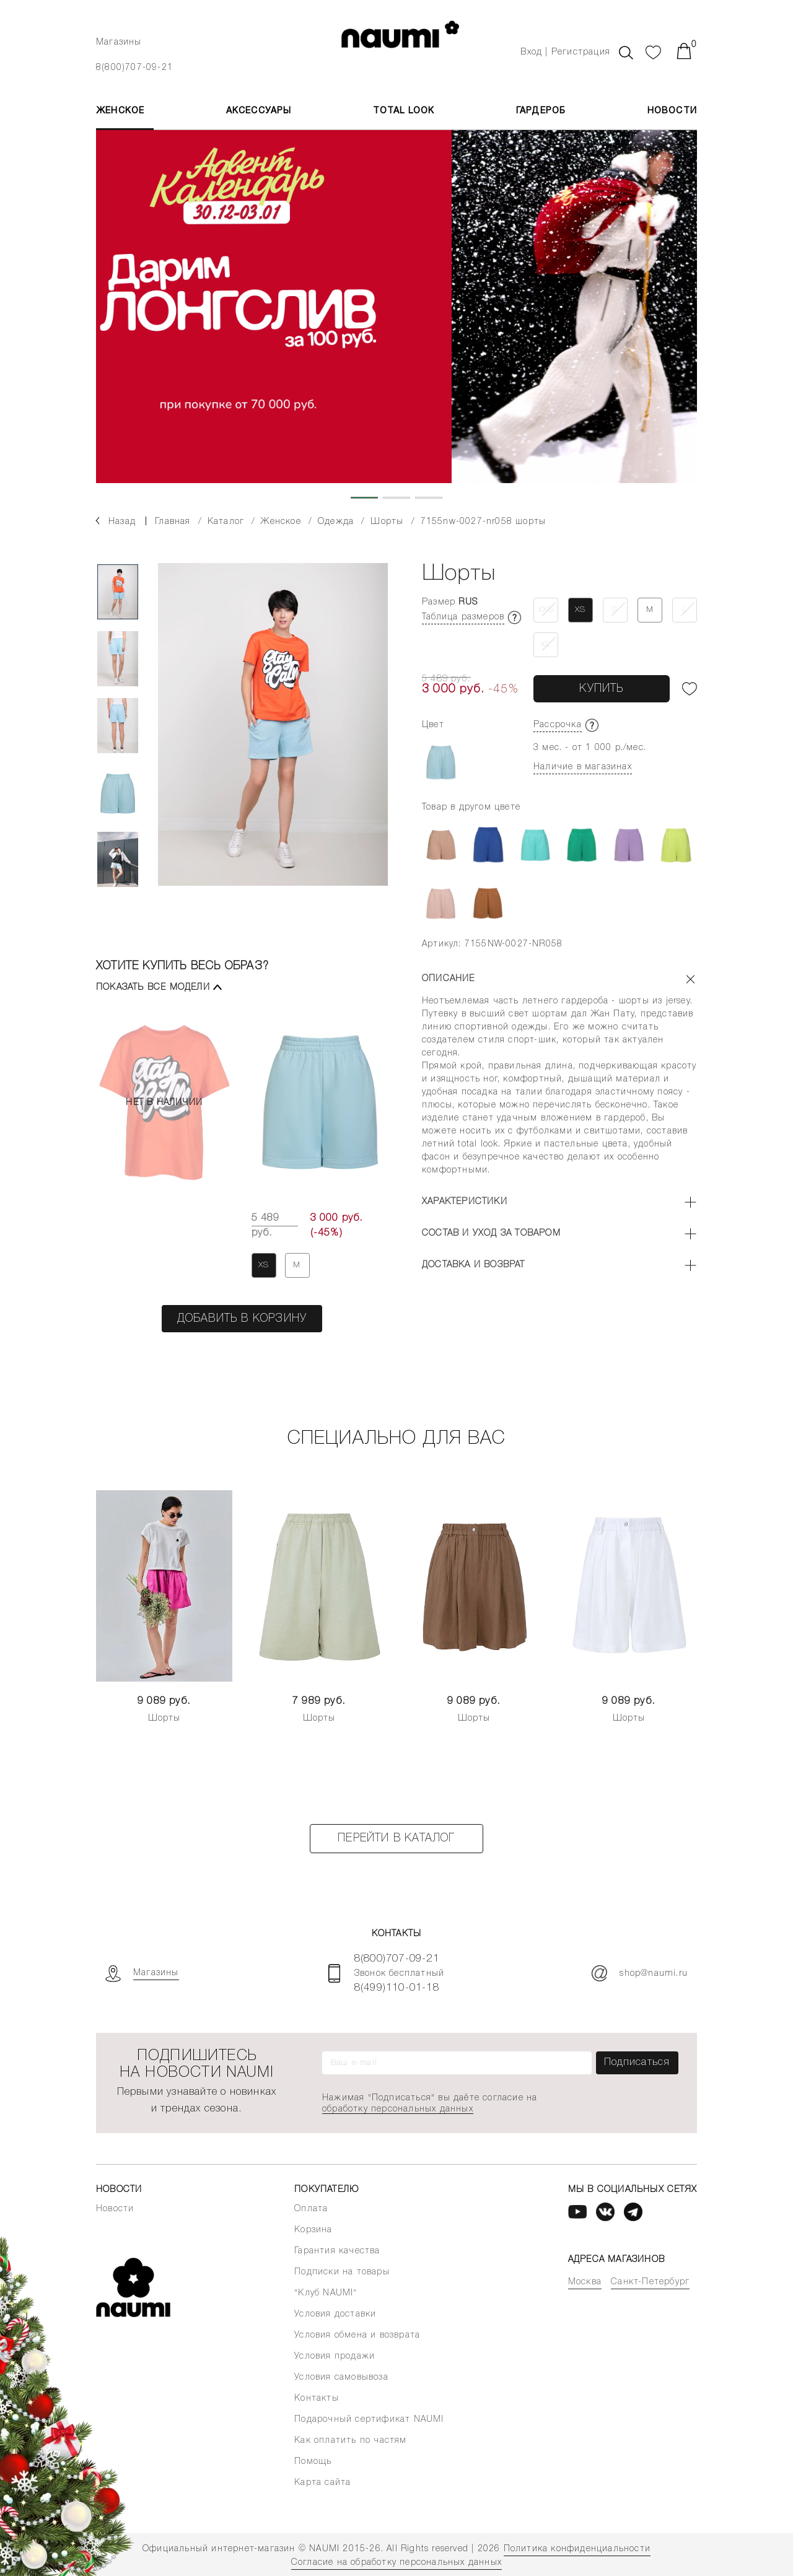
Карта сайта (322, 2483)
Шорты (164, 1718)
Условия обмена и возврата (357, 2335)
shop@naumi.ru (640, 1973)
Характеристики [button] (464, 1202)
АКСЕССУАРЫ (259, 111)
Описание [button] (448, 979)
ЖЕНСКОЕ (120, 111)
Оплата (311, 2209)
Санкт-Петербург (650, 2282)
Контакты (316, 2399)
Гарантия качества (337, 2251)
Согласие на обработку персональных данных (396, 2563)
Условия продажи (334, 2356)
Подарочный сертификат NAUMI (369, 2420)
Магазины (119, 42)
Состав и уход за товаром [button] (491, 1233)
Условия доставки (335, 2314)
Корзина (313, 2230)
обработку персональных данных (397, 2109)
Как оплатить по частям (350, 2441)
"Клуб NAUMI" (325, 2293)
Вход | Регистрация (565, 52)
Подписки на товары (342, 2272)
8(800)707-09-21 (134, 68)
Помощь (312, 2462)
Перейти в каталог (396, 1838)
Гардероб (541, 111)
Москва (585, 2282)
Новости (672, 111)
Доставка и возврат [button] (473, 1265)
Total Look (404, 111)
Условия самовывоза (341, 2377)
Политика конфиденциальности (577, 2549)
